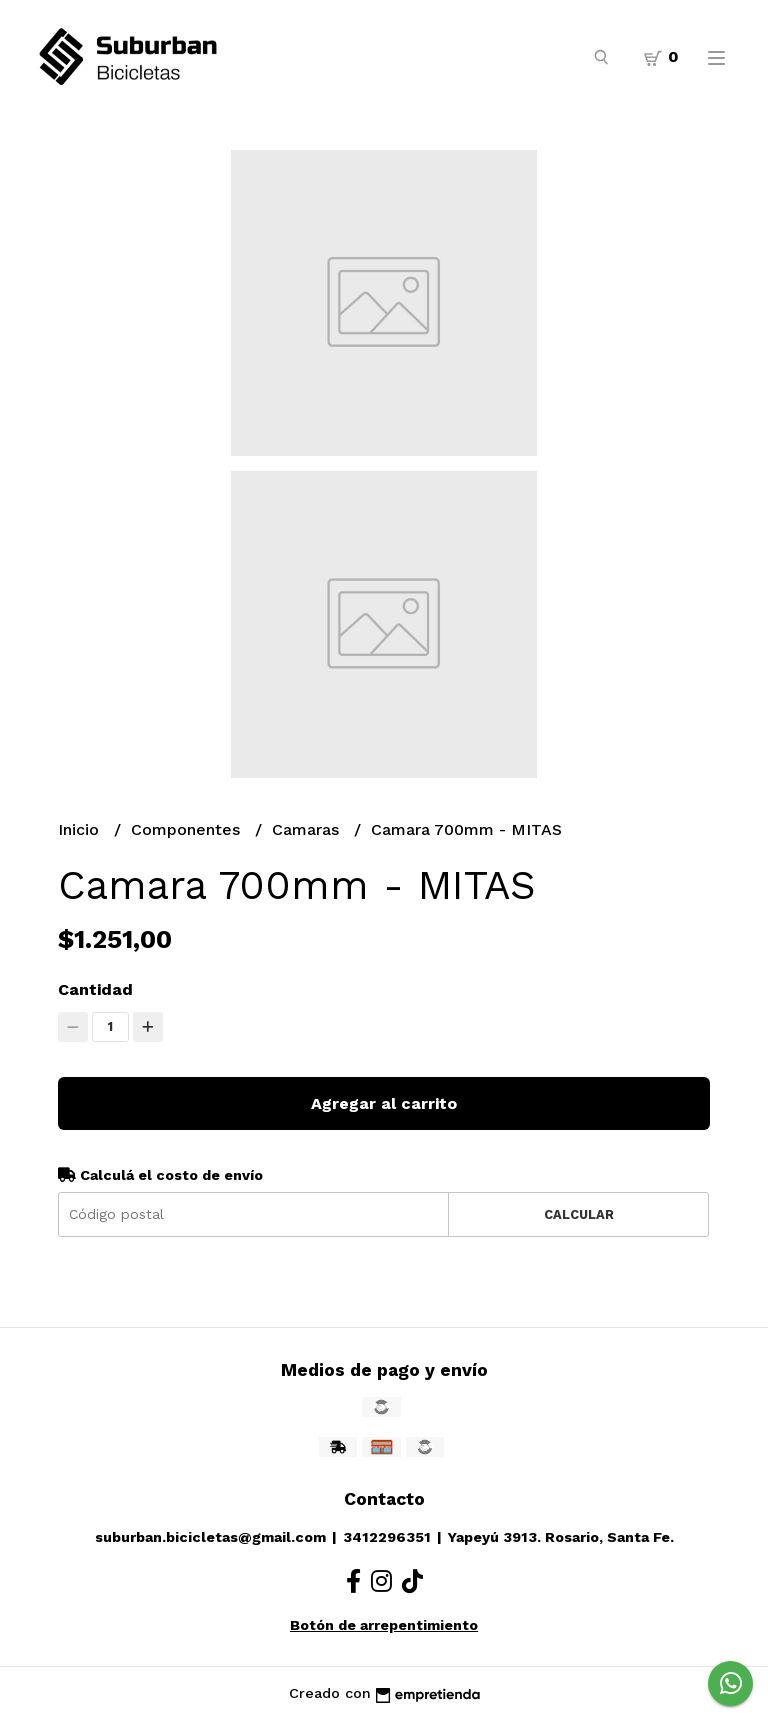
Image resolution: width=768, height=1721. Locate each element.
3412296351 (387, 1537)
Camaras (308, 829)
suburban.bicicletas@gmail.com (210, 1537)
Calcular (579, 1214)
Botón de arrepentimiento (384, 1625)
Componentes (188, 829)
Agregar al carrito (384, 1103)
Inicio (81, 829)
